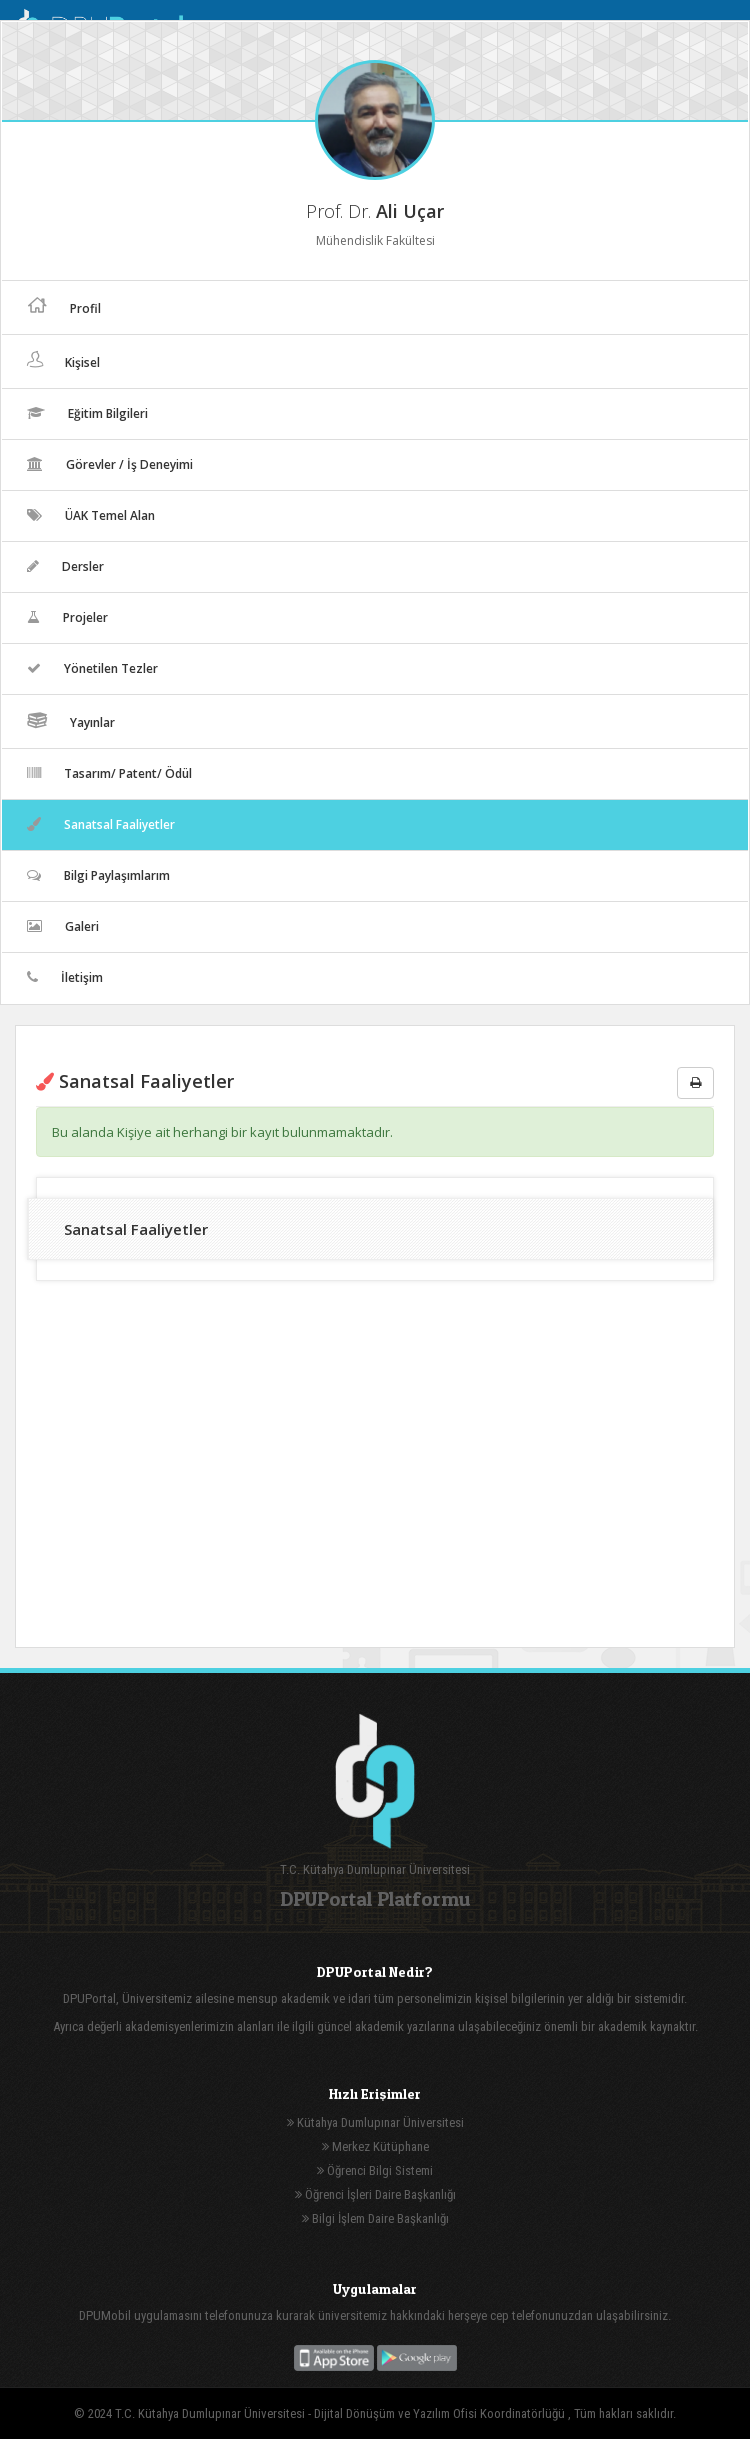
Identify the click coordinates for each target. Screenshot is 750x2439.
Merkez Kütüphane (375, 2146)
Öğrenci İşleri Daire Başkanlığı (375, 2194)
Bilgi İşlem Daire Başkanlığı (375, 2218)
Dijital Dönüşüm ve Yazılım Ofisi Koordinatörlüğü (441, 2413)
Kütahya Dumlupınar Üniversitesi (375, 2122)
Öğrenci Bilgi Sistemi (375, 2170)
